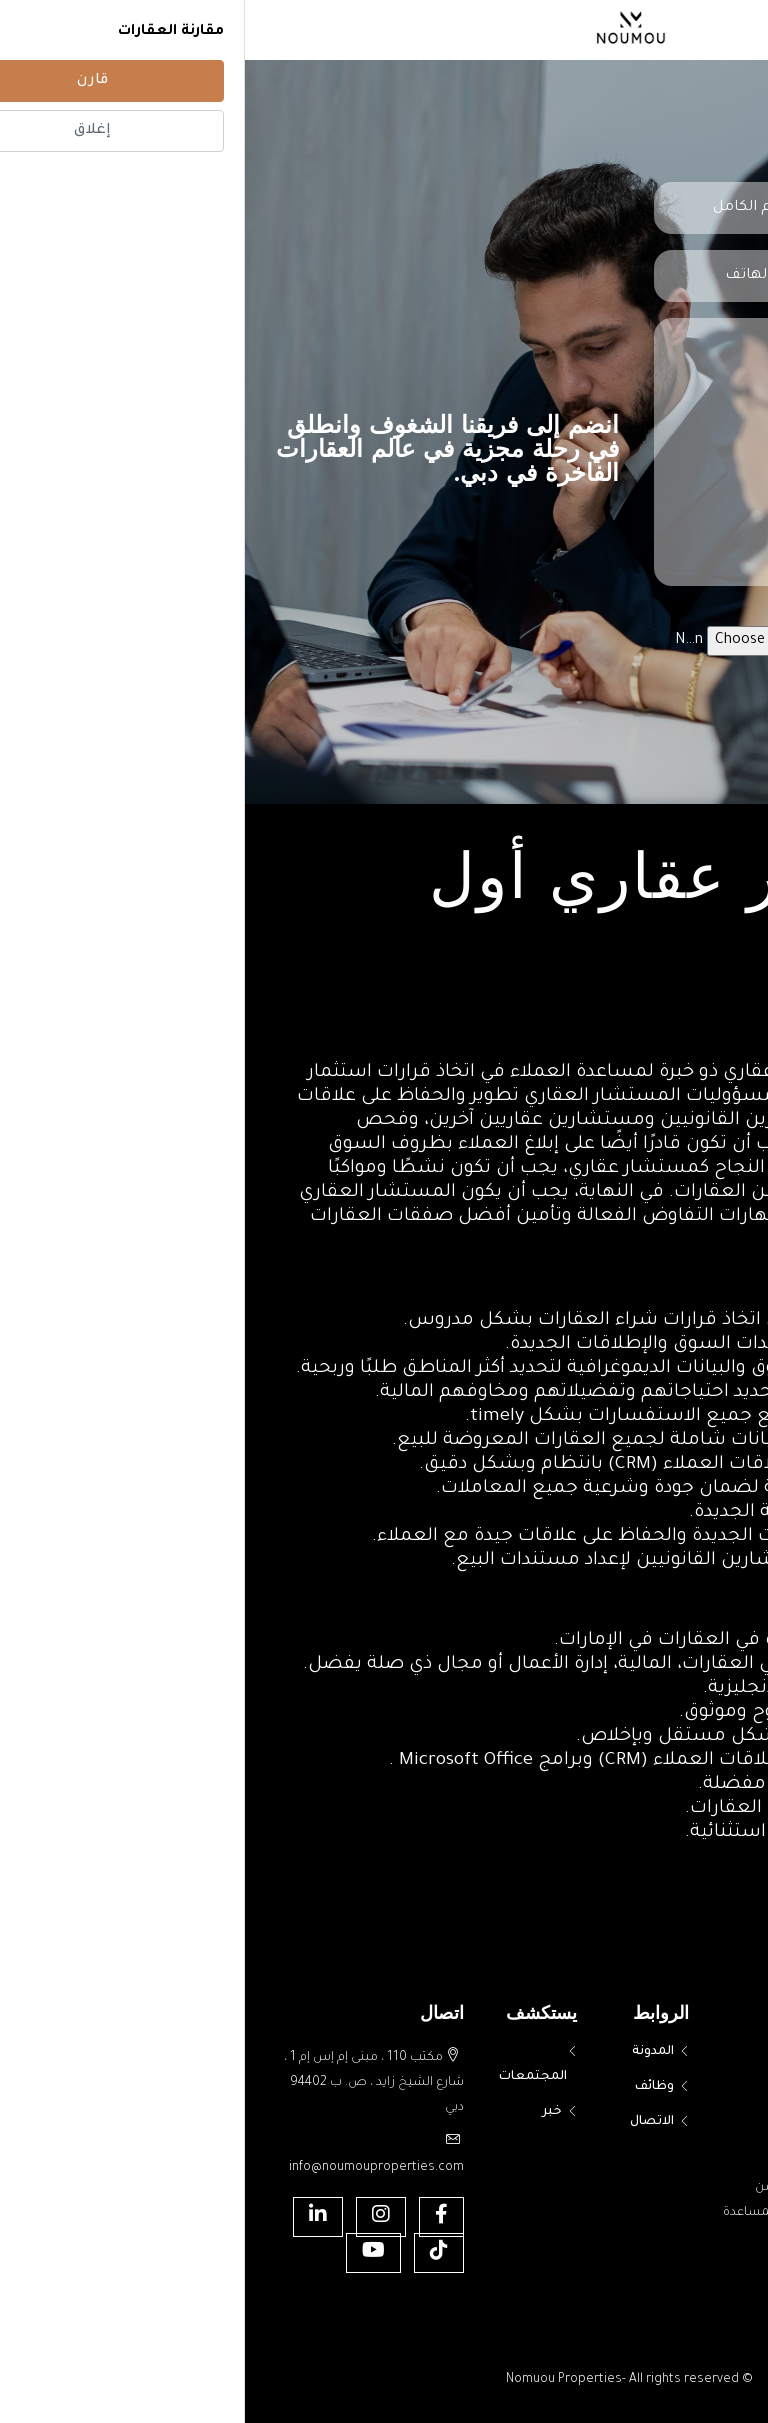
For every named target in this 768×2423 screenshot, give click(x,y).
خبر (307, 2112)
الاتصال (407, 2122)
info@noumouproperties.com (131, 2168)
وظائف (409, 2087)
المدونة (408, 2052)
